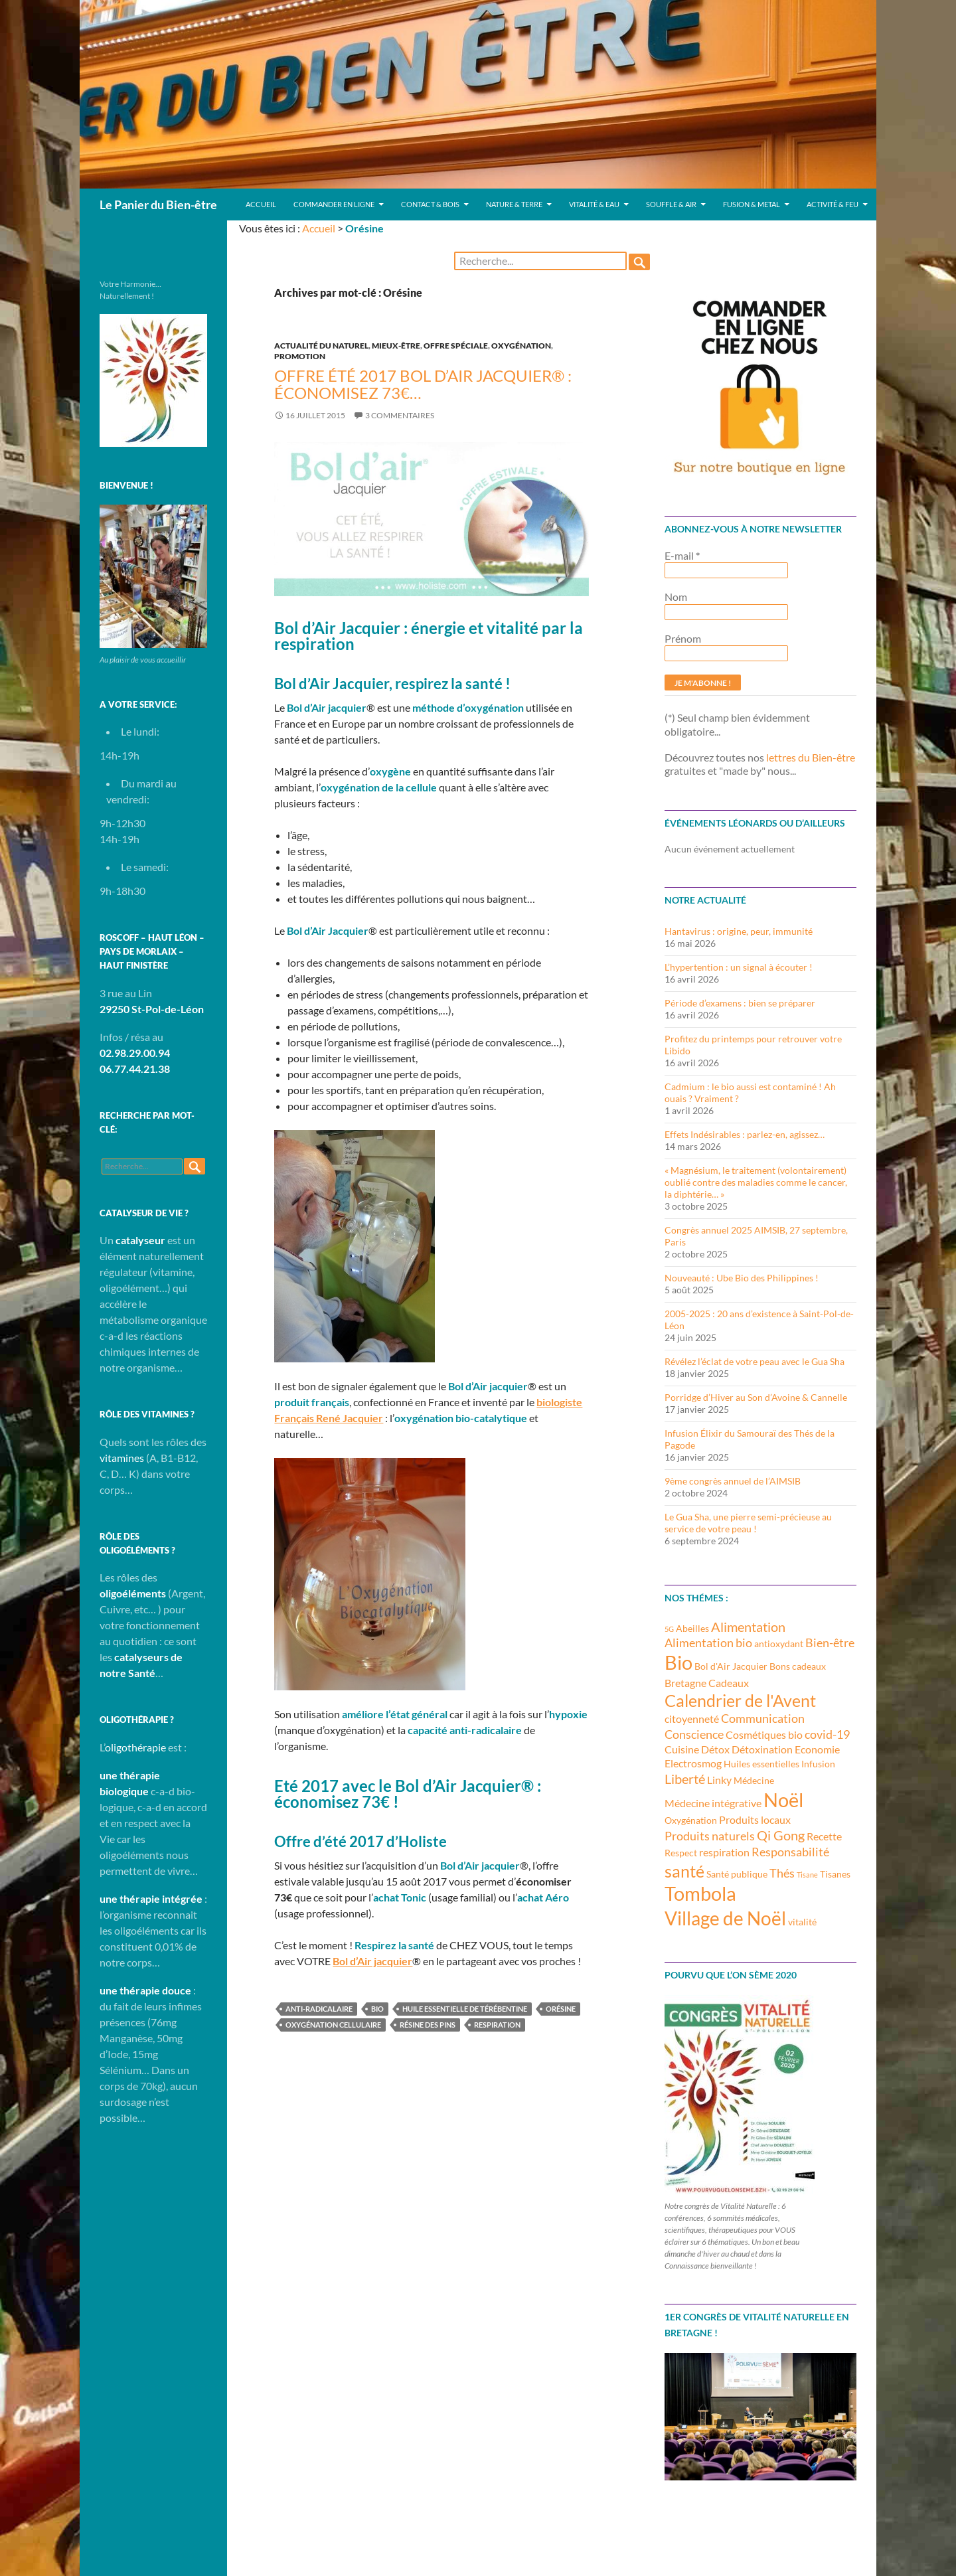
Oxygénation (521, 346)
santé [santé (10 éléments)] (684, 1871)
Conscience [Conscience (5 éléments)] (694, 1734)
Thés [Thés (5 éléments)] (782, 1873)
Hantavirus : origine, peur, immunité (739, 931)
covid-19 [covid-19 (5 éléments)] (827, 1734)
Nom (676, 596)
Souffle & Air (671, 204)
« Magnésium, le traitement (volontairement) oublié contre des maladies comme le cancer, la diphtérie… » (756, 1182)
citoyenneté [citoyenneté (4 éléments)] (692, 1718)
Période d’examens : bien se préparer (740, 1002)
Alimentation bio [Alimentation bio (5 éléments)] (708, 1642)
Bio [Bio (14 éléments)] (678, 1662)
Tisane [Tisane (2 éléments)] (807, 1874)
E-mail (682, 555)
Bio (377, 2008)
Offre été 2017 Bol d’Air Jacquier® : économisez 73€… (423, 384)
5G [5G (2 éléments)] (669, 1629)
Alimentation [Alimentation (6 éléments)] (748, 1627)
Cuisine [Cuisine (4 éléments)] (682, 1749)
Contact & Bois (430, 204)
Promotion (299, 356)
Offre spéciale (456, 346)
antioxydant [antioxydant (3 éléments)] (778, 1643)
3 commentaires (399, 415)
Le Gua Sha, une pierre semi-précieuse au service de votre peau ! (748, 1522)
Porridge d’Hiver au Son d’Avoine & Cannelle (756, 1397)
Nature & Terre (514, 204)
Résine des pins (427, 2024)
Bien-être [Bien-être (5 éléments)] (829, 1642)
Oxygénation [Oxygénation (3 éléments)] (691, 1820)
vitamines (122, 1457)
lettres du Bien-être (810, 757)
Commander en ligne (333, 204)
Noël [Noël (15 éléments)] (783, 1799)
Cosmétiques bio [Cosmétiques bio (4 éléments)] (764, 1734)
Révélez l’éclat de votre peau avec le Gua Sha (754, 1361)
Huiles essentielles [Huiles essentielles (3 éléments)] (761, 1763)
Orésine (561, 2008)
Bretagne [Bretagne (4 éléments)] (685, 1682)
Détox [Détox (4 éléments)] (715, 1749)
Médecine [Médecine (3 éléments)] (754, 1780)
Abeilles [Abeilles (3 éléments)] (692, 1628)
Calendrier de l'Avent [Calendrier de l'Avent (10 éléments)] (740, 1700)
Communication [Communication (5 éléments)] (763, 1718)
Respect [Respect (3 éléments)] (681, 1852)
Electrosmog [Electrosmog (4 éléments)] (693, 1763)
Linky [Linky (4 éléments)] (719, 1779)
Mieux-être (396, 346)
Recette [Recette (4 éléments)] (824, 1836)
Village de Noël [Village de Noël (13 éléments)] (725, 1918)
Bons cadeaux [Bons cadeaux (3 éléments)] (797, 1666)
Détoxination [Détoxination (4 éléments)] (762, 1749)
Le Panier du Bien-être (158, 204)
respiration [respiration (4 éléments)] (724, 1852)
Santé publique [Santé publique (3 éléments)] (736, 1874)
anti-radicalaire (319, 2008)
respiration (497, 2024)
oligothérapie (135, 1747)
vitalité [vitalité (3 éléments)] (802, 1921)
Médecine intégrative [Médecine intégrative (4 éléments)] (713, 1803)
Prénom (683, 638)
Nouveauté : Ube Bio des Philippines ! (742, 1277)
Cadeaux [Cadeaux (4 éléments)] (728, 1682)
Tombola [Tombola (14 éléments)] (700, 1893)
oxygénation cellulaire (333, 2024)
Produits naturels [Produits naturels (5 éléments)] (710, 1835)
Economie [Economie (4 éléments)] (817, 1749)
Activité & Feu (832, 204)
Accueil (261, 204)
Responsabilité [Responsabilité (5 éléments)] (790, 1851)
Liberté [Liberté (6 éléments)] (685, 1779)
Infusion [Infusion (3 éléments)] (818, 1763)
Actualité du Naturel (321, 346)
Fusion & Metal (751, 204)
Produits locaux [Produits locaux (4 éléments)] (755, 1819)
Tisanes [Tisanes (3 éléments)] (835, 1874)
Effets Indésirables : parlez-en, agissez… (745, 1134)
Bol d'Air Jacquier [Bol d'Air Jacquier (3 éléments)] (730, 1666)
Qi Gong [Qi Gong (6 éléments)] (781, 1835)
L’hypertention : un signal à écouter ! (739, 967)
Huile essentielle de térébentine (464, 2008)
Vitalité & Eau (594, 204)
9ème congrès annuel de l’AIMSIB (733, 1481)
